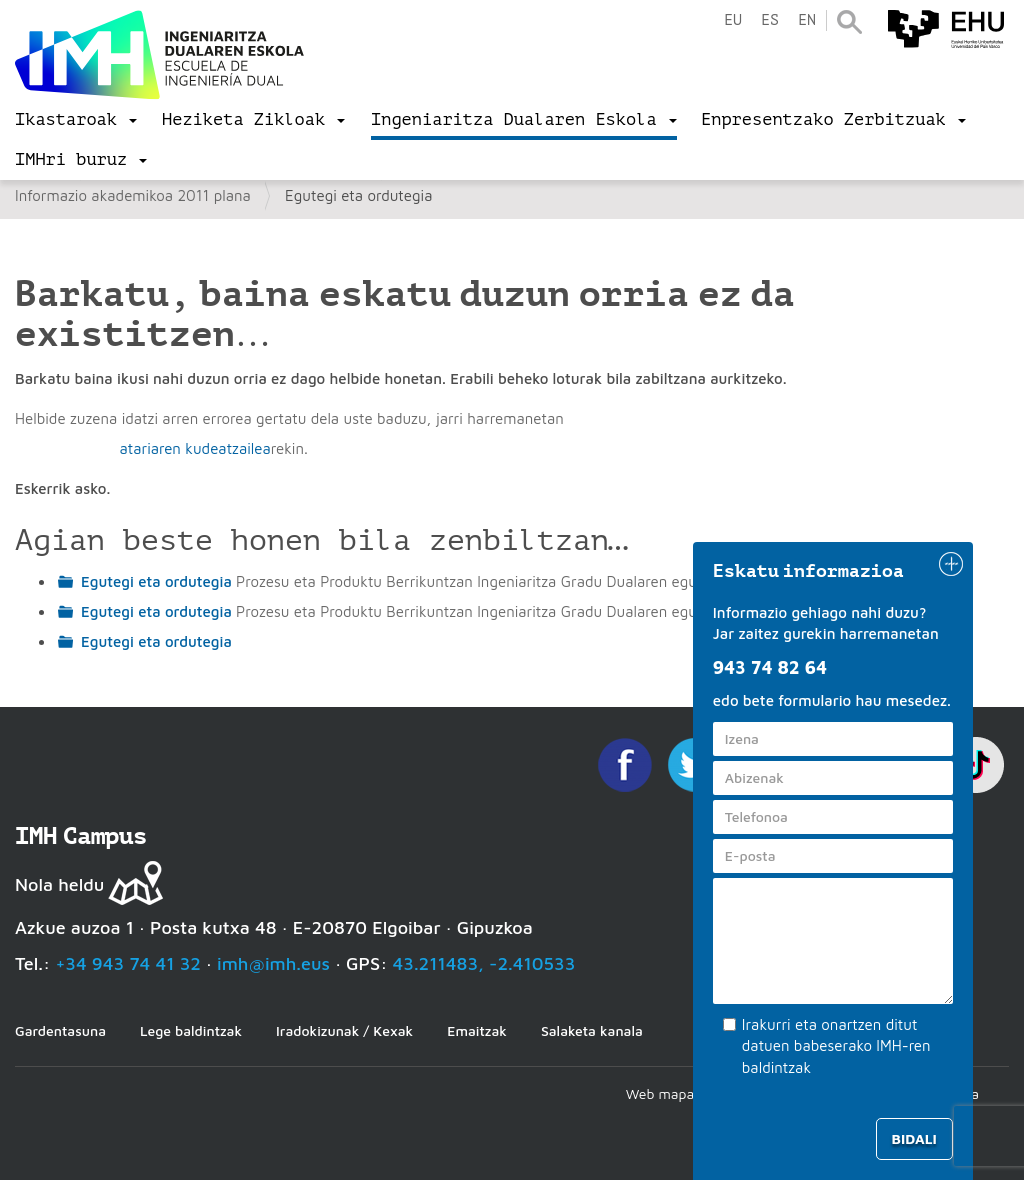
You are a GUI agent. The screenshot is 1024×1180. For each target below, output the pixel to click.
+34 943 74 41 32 (128, 963)
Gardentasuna (60, 1030)
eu (733, 20)
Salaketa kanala (592, 1030)
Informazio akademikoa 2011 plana (133, 195)
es (770, 20)
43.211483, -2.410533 (484, 963)
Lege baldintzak (191, 1030)
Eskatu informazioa (809, 571)
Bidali (914, 1138)
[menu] (76, 120)
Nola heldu (59, 884)
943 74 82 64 (770, 667)
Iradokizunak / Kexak (344, 1030)
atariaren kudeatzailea (194, 448)
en (807, 20)
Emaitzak (477, 1030)
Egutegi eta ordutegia (156, 581)
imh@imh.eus (273, 963)
